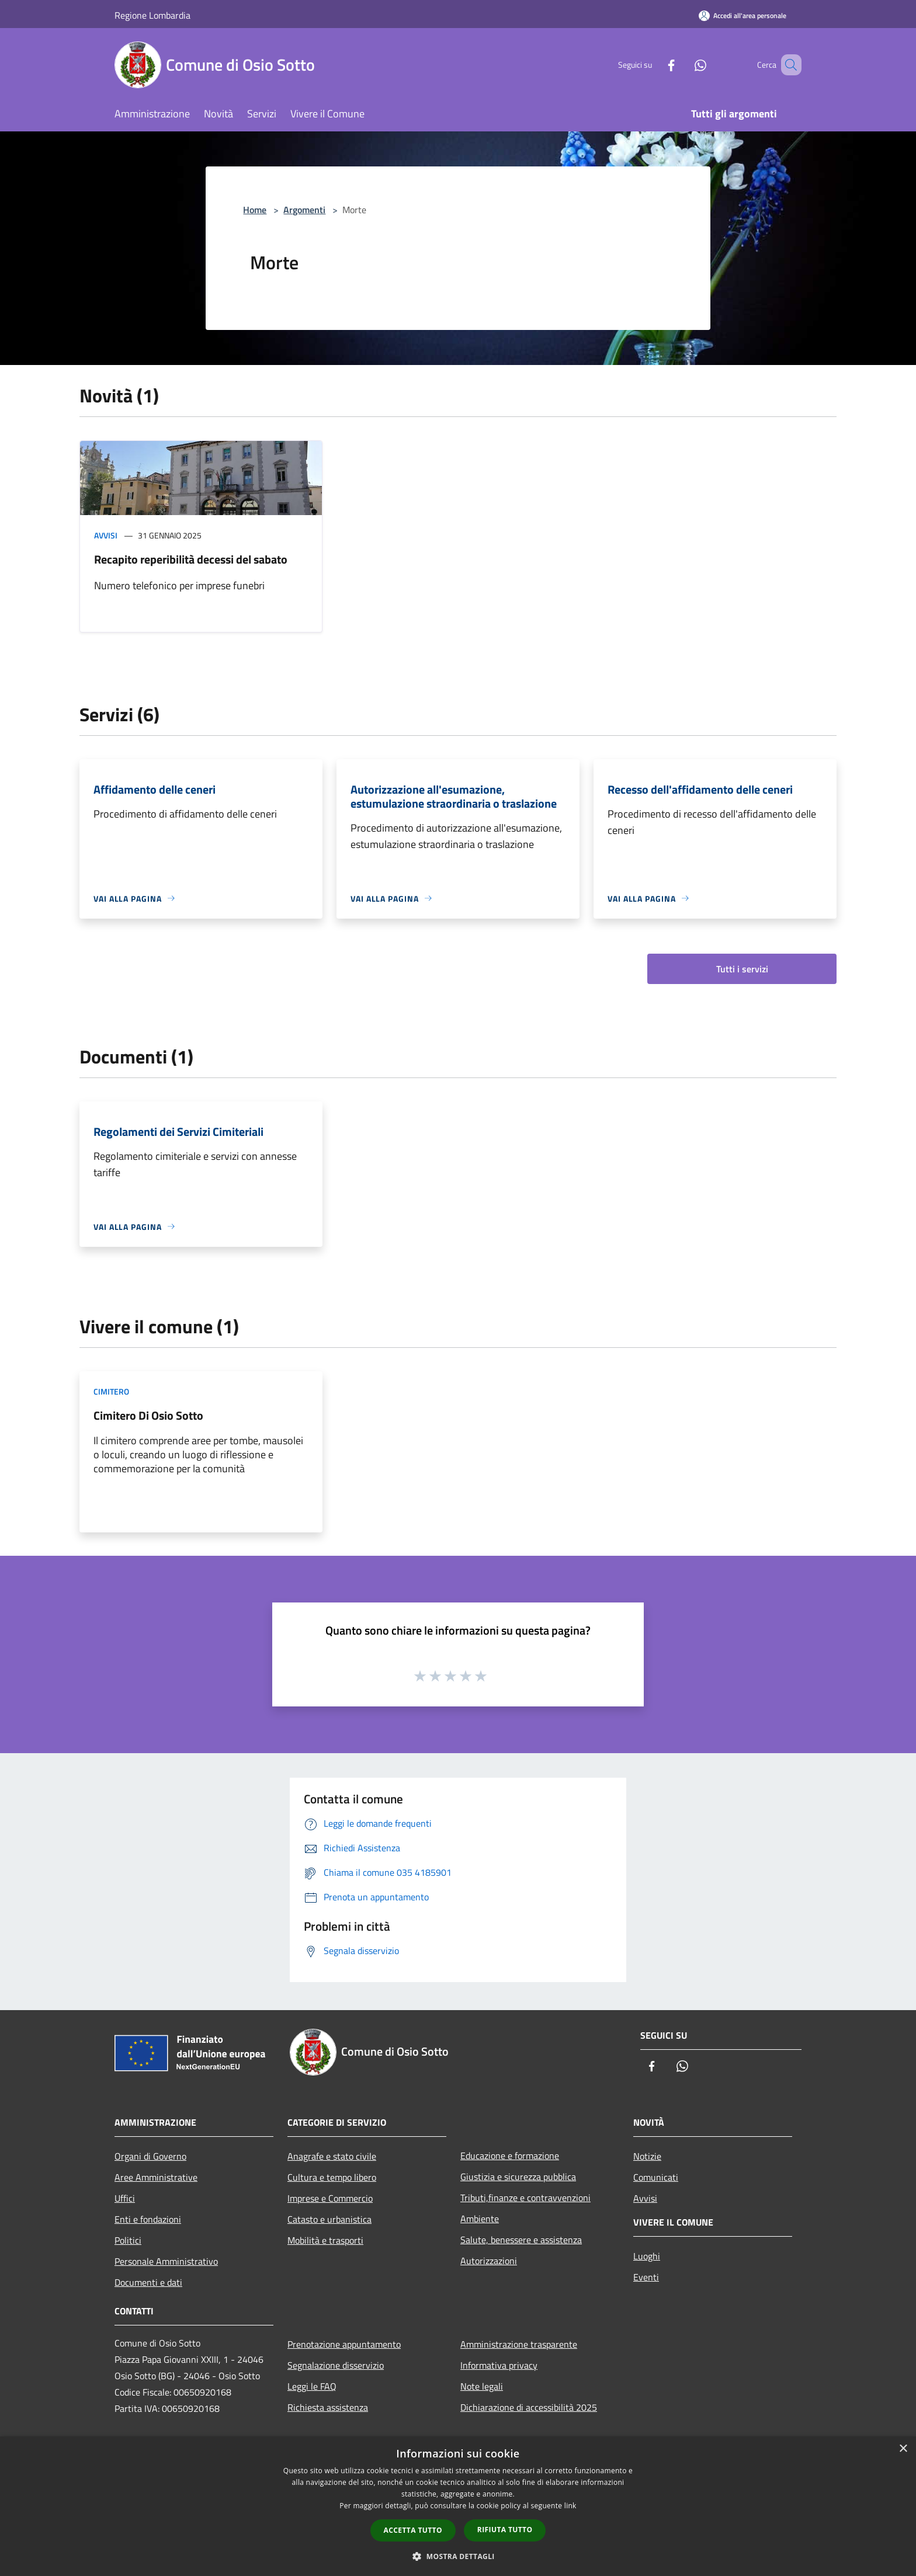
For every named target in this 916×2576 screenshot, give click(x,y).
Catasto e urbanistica (329, 2219)
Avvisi (105, 535)
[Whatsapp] (683, 64)
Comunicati (655, 2177)
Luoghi (646, 2256)
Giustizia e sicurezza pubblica (518, 2177)
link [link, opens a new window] (570, 2506)
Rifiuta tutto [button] (505, 2530)
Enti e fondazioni (147, 2219)
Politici (127, 2240)
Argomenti (304, 210)
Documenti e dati (148, 2282)
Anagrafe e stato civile (331, 2156)
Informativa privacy (498, 2365)
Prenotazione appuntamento (344, 2344)
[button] (458, 2556)
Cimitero (111, 1391)
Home (254, 210)
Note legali (481, 2386)
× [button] (902, 2449)
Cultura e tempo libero (331, 2177)
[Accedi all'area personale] (742, 15)
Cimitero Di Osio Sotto (148, 1415)
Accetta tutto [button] (413, 2530)
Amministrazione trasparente (518, 2344)
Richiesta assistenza (327, 2407)
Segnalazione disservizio (335, 2365)
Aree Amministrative (155, 2177)
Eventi (646, 2277)
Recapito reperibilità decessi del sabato (190, 559)
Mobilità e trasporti (325, 2240)
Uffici (124, 2198)
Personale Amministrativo (166, 2261)
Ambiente (479, 2219)
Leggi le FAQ (311, 2386)
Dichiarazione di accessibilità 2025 (528, 2407)
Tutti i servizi (742, 969)
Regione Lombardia (152, 15)
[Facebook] (654, 64)
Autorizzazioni (488, 2261)
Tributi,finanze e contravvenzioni (525, 2198)
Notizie (647, 2156)
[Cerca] (787, 65)
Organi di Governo (150, 2156)
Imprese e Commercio (330, 2198)
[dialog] (458, 2506)
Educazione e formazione (509, 2156)
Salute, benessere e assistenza (521, 2240)
